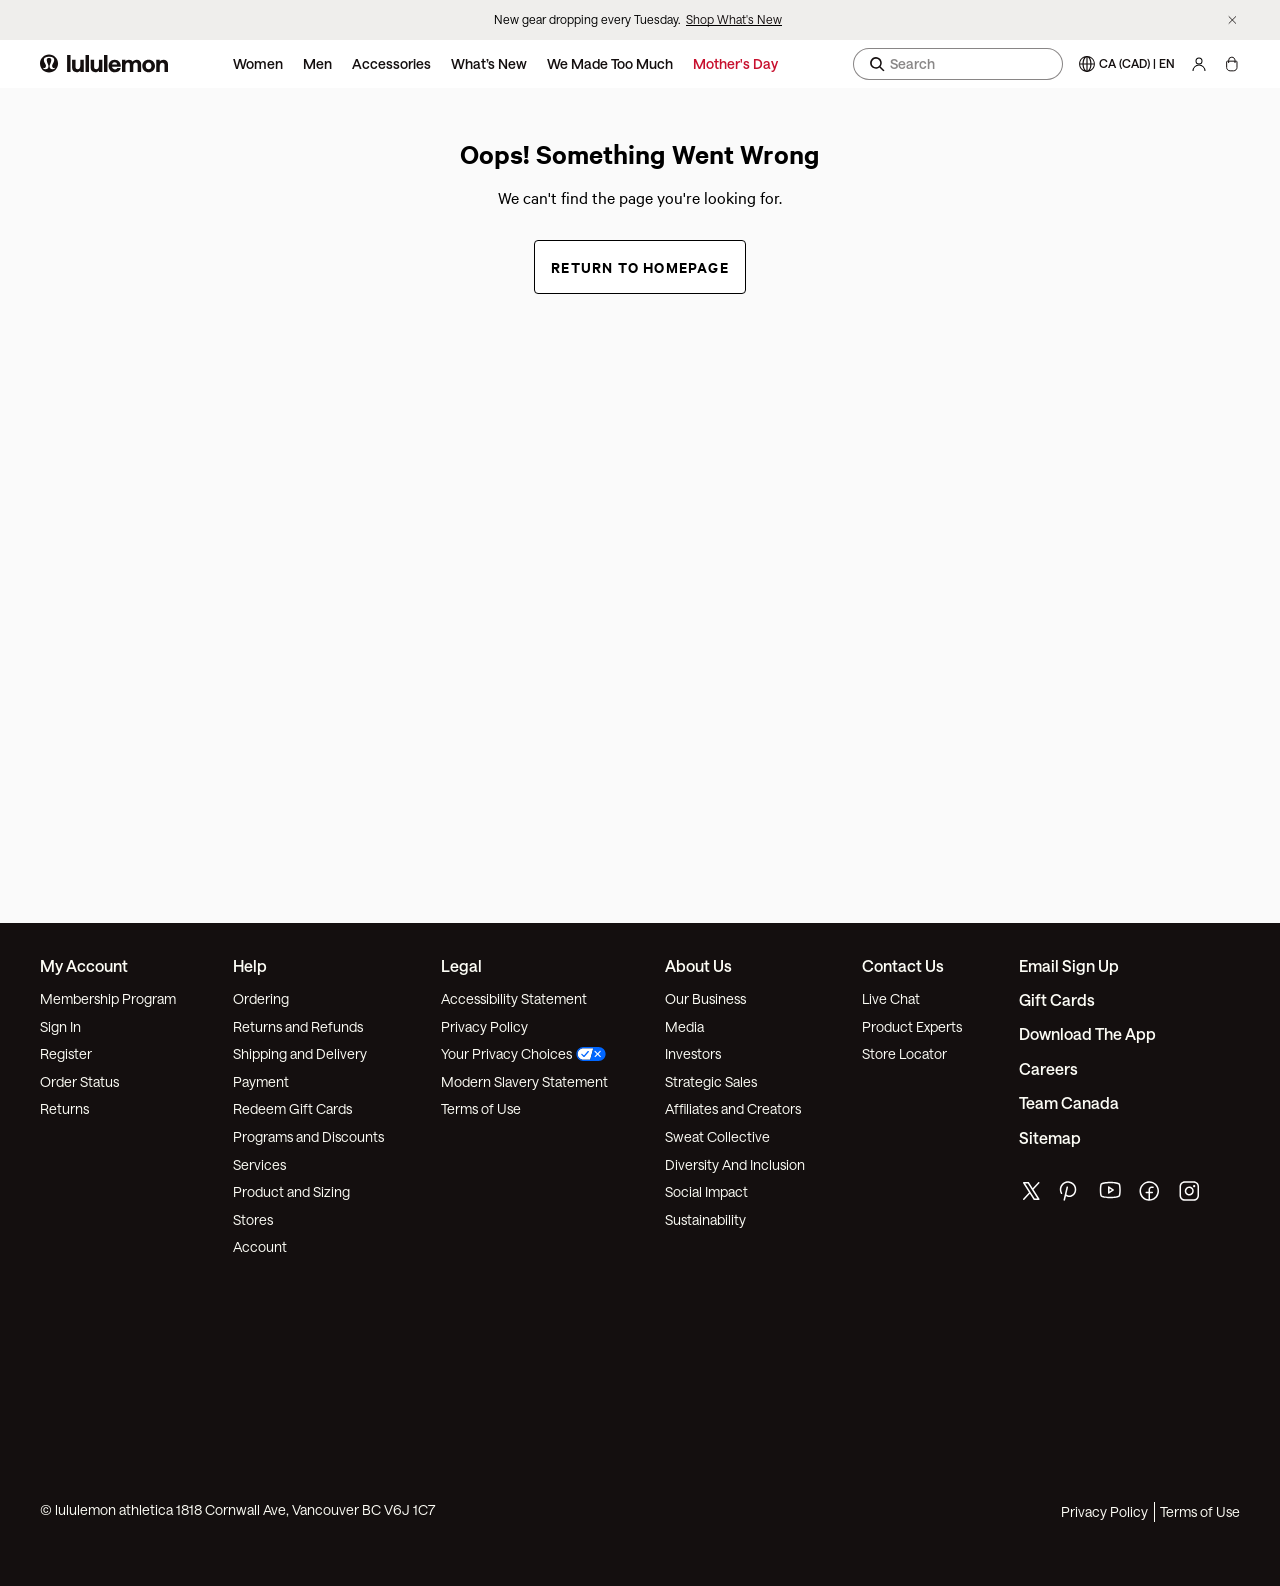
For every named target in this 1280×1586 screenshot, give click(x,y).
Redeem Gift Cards (292, 1108)
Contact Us (903, 965)
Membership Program (108, 998)
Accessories (391, 63)
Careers (1048, 1068)
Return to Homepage (640, 266)
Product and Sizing (291, 1191)
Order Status (79, 1081)
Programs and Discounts (308, 1136)
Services (259, 1164)
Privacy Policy (484, 1026)
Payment (261, 1081)
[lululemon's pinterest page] (1071, 1195)
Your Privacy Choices (523, 1053)
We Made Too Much (610, 63)
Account (260, 1246)
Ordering (261, 998)
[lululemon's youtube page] (1111, 1195)
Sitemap (1050, 1137)
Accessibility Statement (514, 998)
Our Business (705, 998)
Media (684, 1026)
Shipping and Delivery (300, 1053)
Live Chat (891, 998)
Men (317, 63)
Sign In (60, 1026)
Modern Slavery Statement (524, 1081)
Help (250, 965)
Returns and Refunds (298, 1026)
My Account (84, 965)
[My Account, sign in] (1199, 64)
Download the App (1087, 1033)
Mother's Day (735, 63)
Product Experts (912, 1026)
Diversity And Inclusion (735, 1164)
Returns (64, 1108)
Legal (461, 965)
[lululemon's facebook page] (1151, 1195)
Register (66, 1053)
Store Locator (904, 1053)
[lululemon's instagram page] (1191, 1195)
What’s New (489, 63)
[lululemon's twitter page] (1031, 1193)
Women (258, 63)
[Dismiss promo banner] (1232, 20)
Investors (693, 1053)
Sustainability (705, 1219)
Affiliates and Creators (733, 1108)
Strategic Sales (711, 1081)
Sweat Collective (717, 1136)
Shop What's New (734, 19)
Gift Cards (1057, 999)
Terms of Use (481, 1108)
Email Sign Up (1069, 965)
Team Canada (1069, 1102)
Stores (253, 1219)
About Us (698, 965)
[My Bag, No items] (1231, 64)
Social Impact (706, 1191)
